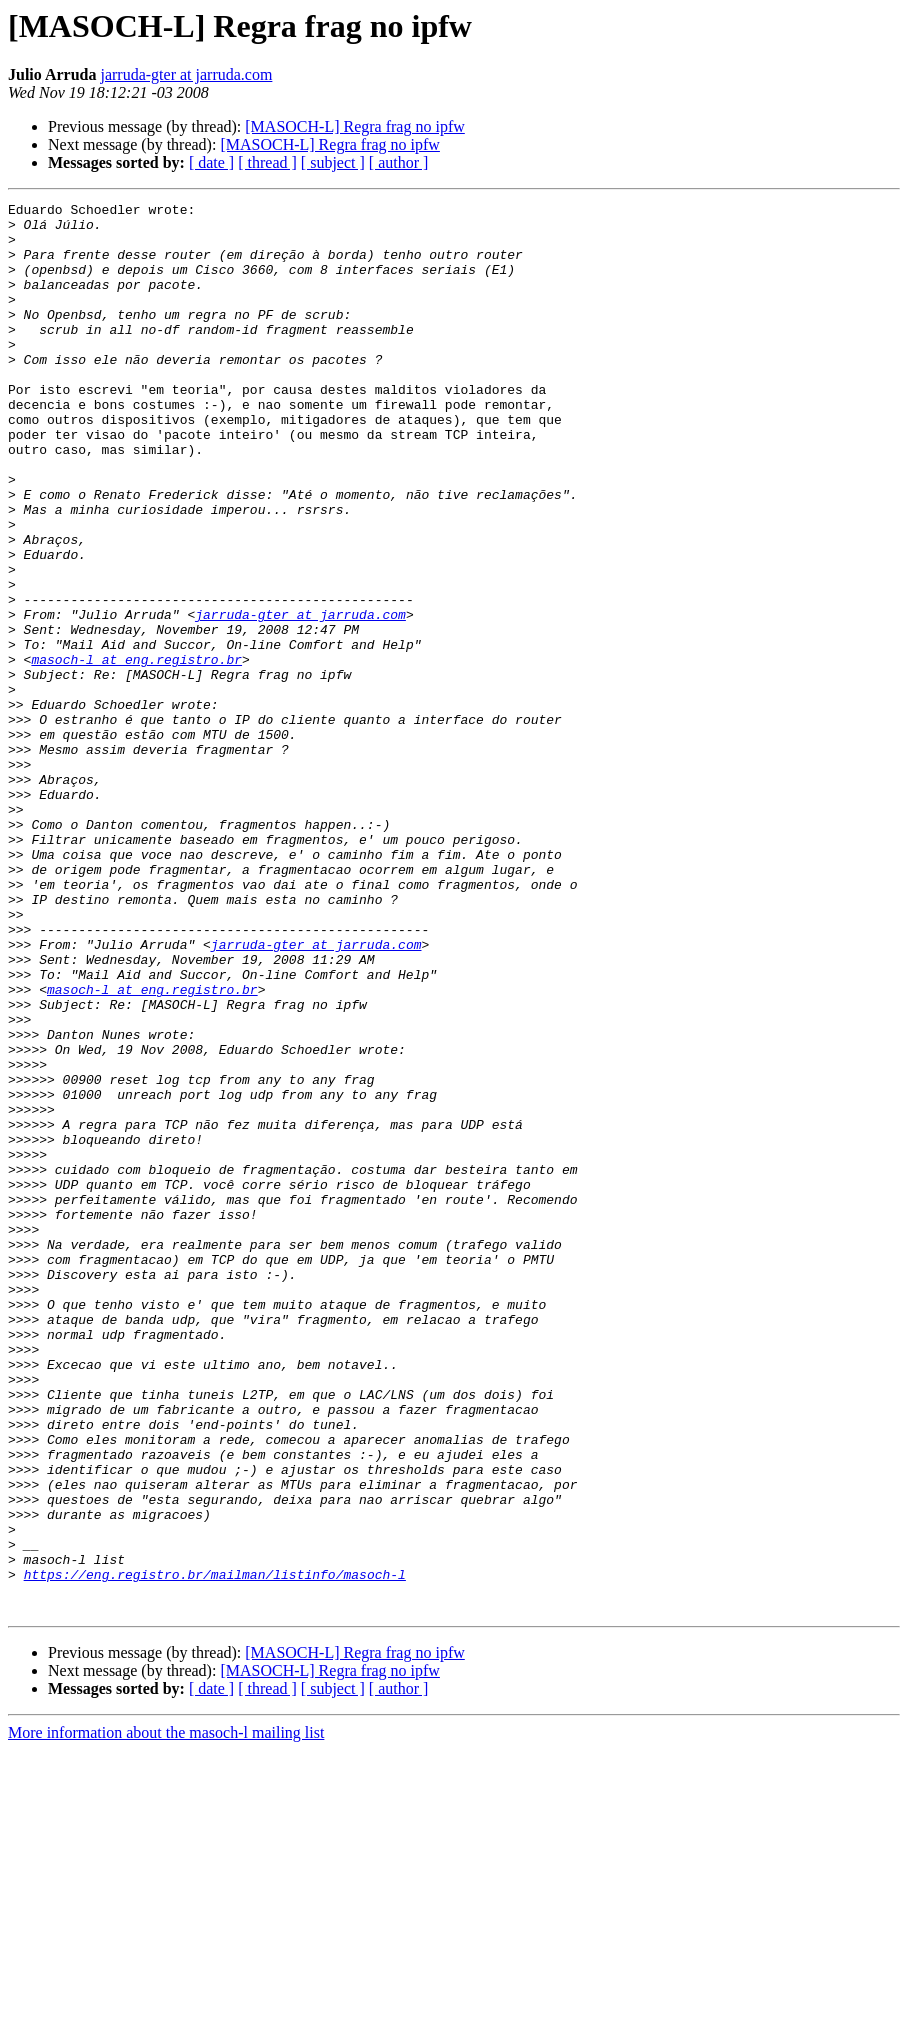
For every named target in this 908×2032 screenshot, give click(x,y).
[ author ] (399, 162)
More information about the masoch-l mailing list (166, 2014)
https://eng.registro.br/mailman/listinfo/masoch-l (215, 1850)
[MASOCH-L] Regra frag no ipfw (355, 126)
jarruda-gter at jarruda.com (186, 74)
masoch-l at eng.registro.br (136, 752)
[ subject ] (333, 162)
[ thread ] (267, 162)
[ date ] (211, 162)
